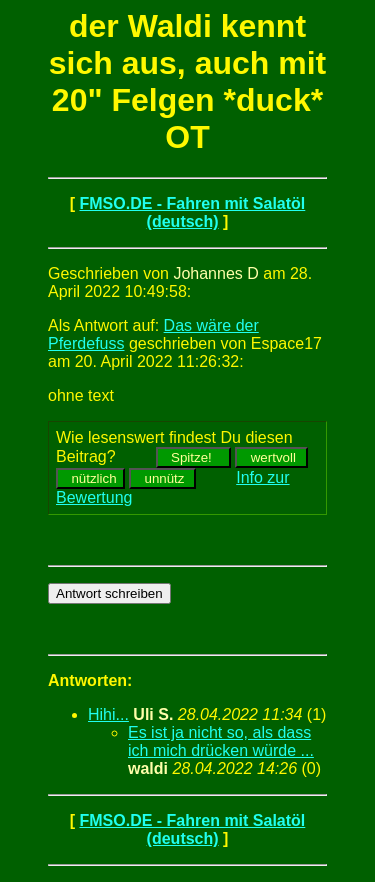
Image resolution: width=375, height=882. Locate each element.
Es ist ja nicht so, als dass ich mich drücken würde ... (221, 741)
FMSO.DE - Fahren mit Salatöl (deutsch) (192, 212)
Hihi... (108, 714)
